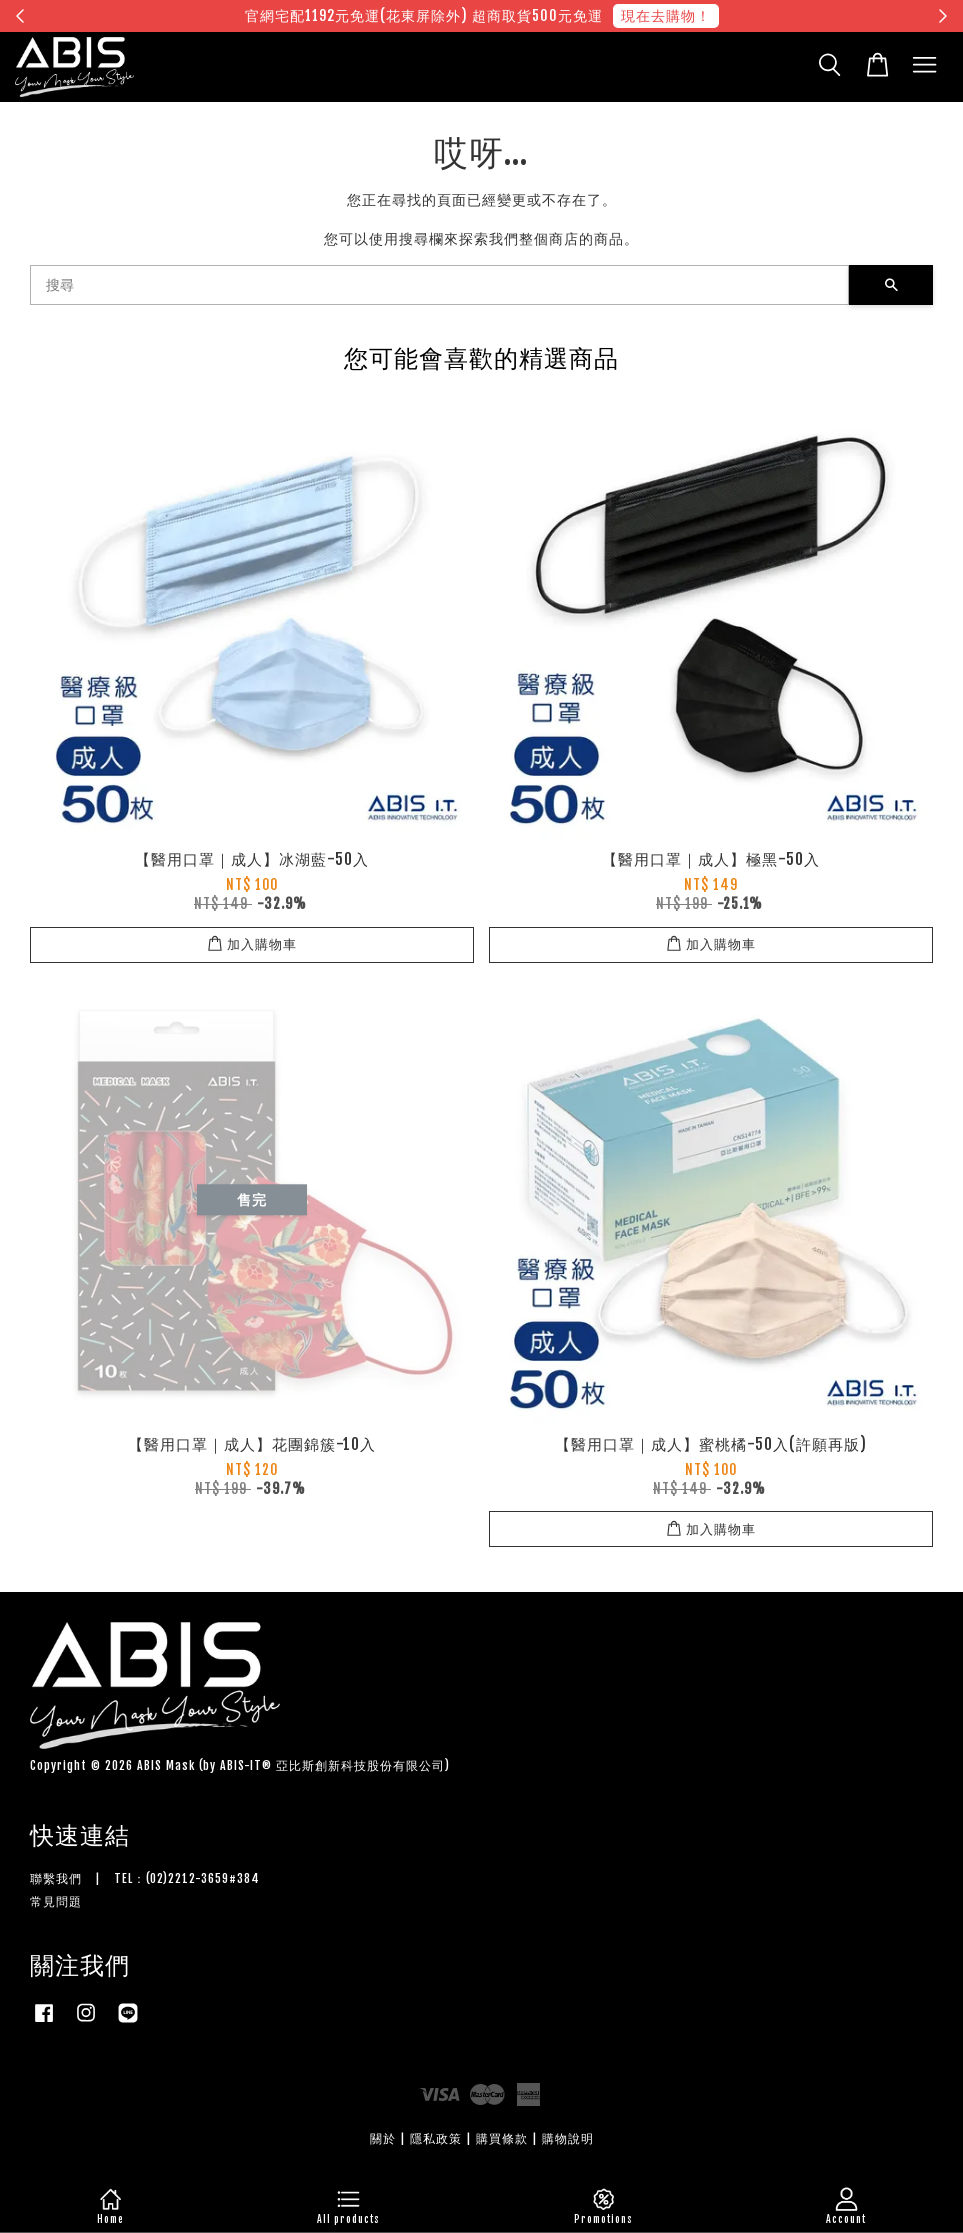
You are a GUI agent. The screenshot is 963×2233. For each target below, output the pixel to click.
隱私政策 (436, 2138)
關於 (383, 2138)
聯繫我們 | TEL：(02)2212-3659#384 (145, 1878)
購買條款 (502, 2138)
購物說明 (568, 2138)
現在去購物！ (666, 15)
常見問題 (56, 1901)
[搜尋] (439, 285)
